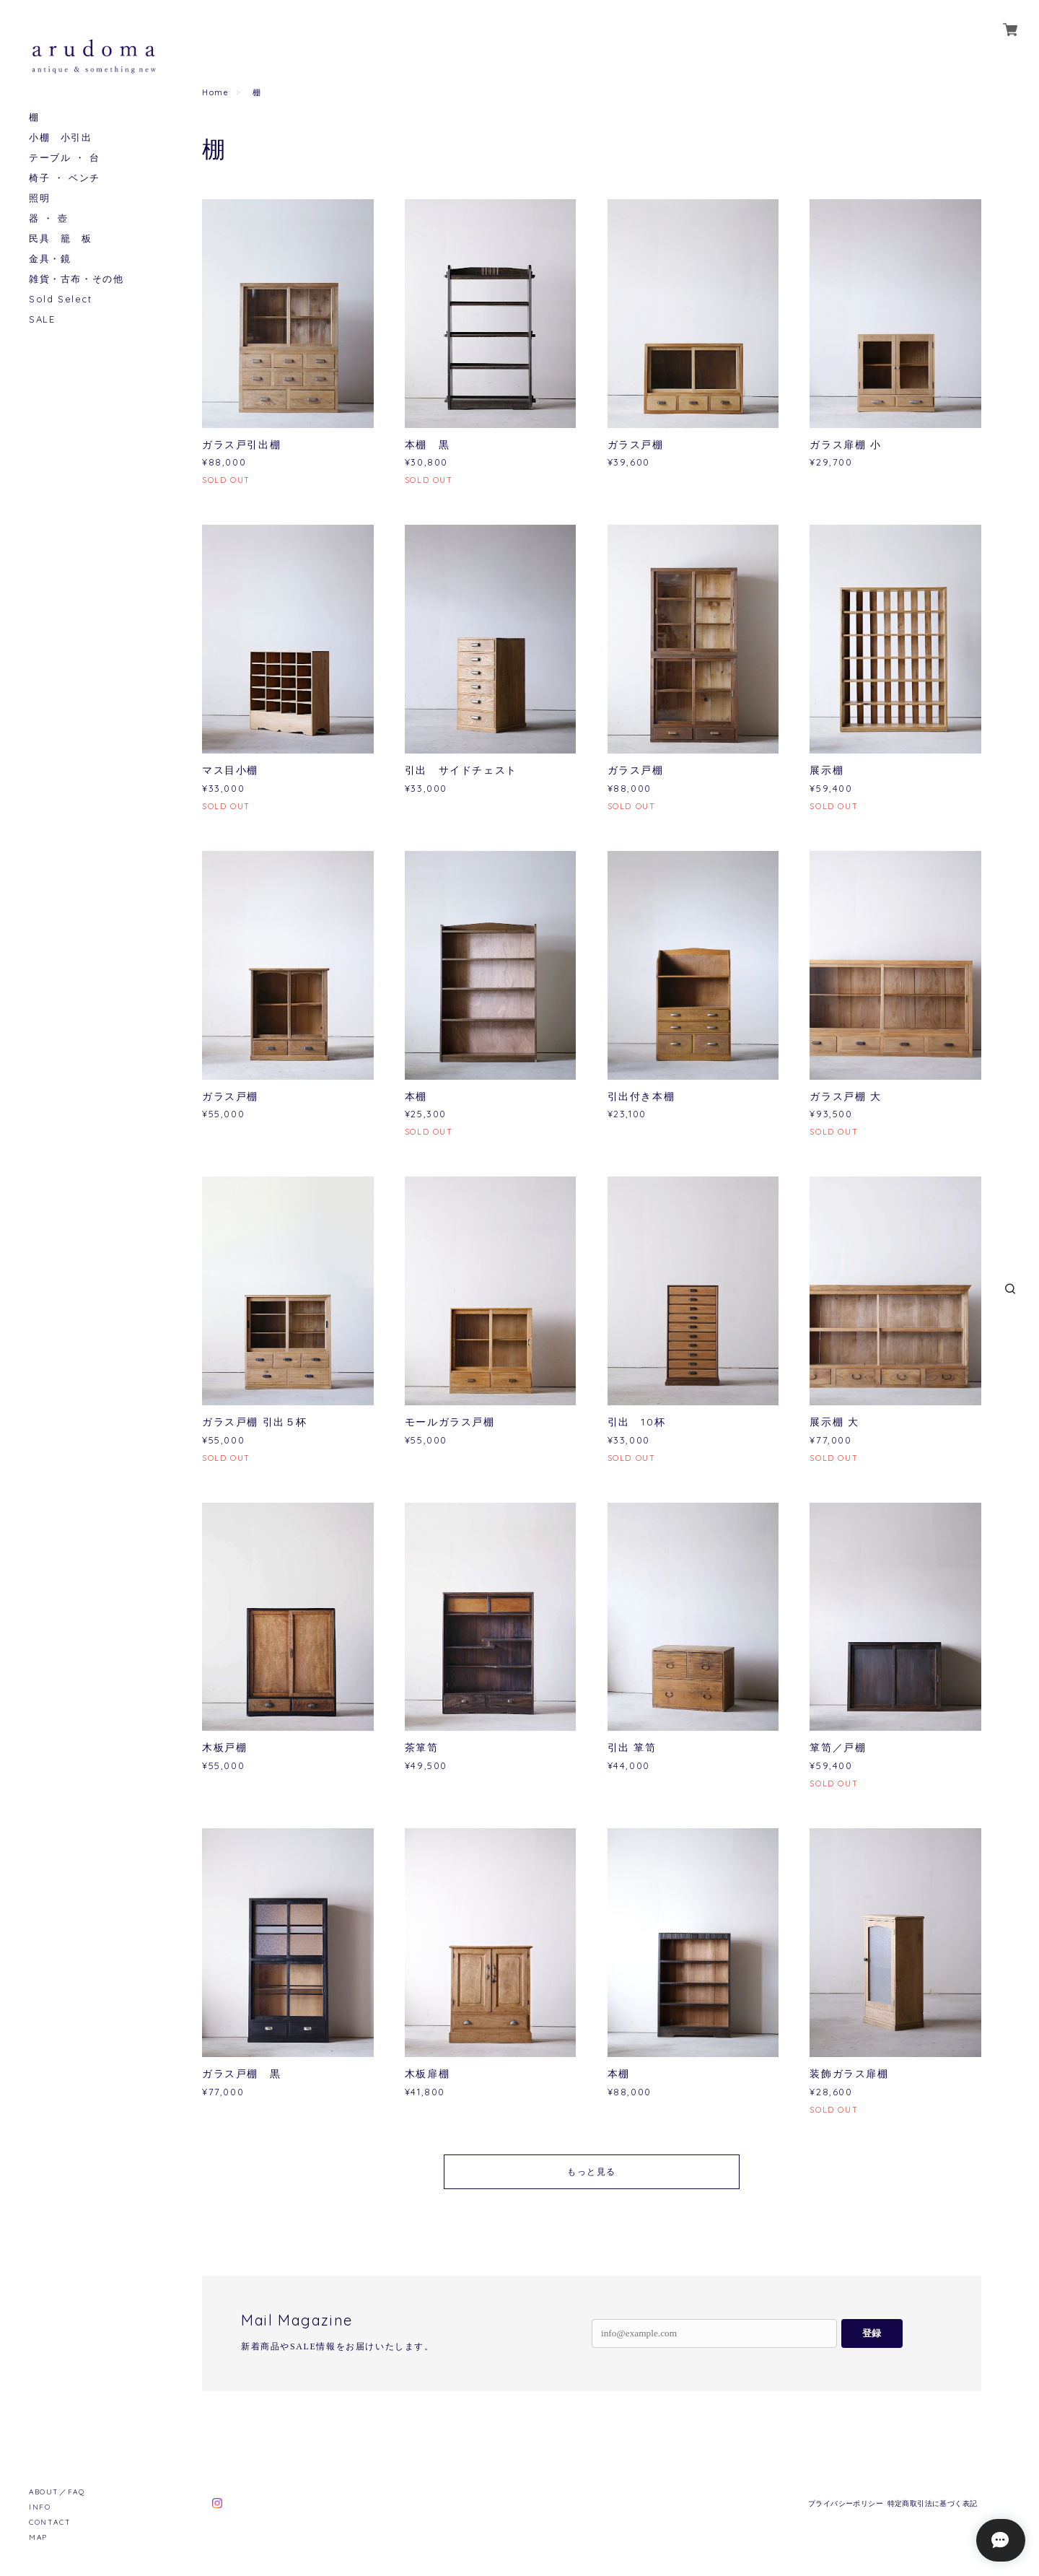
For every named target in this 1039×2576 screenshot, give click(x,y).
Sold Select (60, 299)
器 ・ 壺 (49, 218)
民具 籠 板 (60, 238)
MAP (38, 2537)
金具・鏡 (50, 258)
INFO (40, 2507)
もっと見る (591, 2171)
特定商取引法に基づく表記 (932, 2503)
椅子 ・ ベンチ (64, 178)
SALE (42, 319)
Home (215, 92)
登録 (871, 2333)
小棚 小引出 (60, 137)
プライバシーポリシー (845, 2503)
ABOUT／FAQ (56, 2492)
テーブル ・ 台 (64, 157)
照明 (39, 198)
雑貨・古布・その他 (76, 279)
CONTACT (50, 2522)
